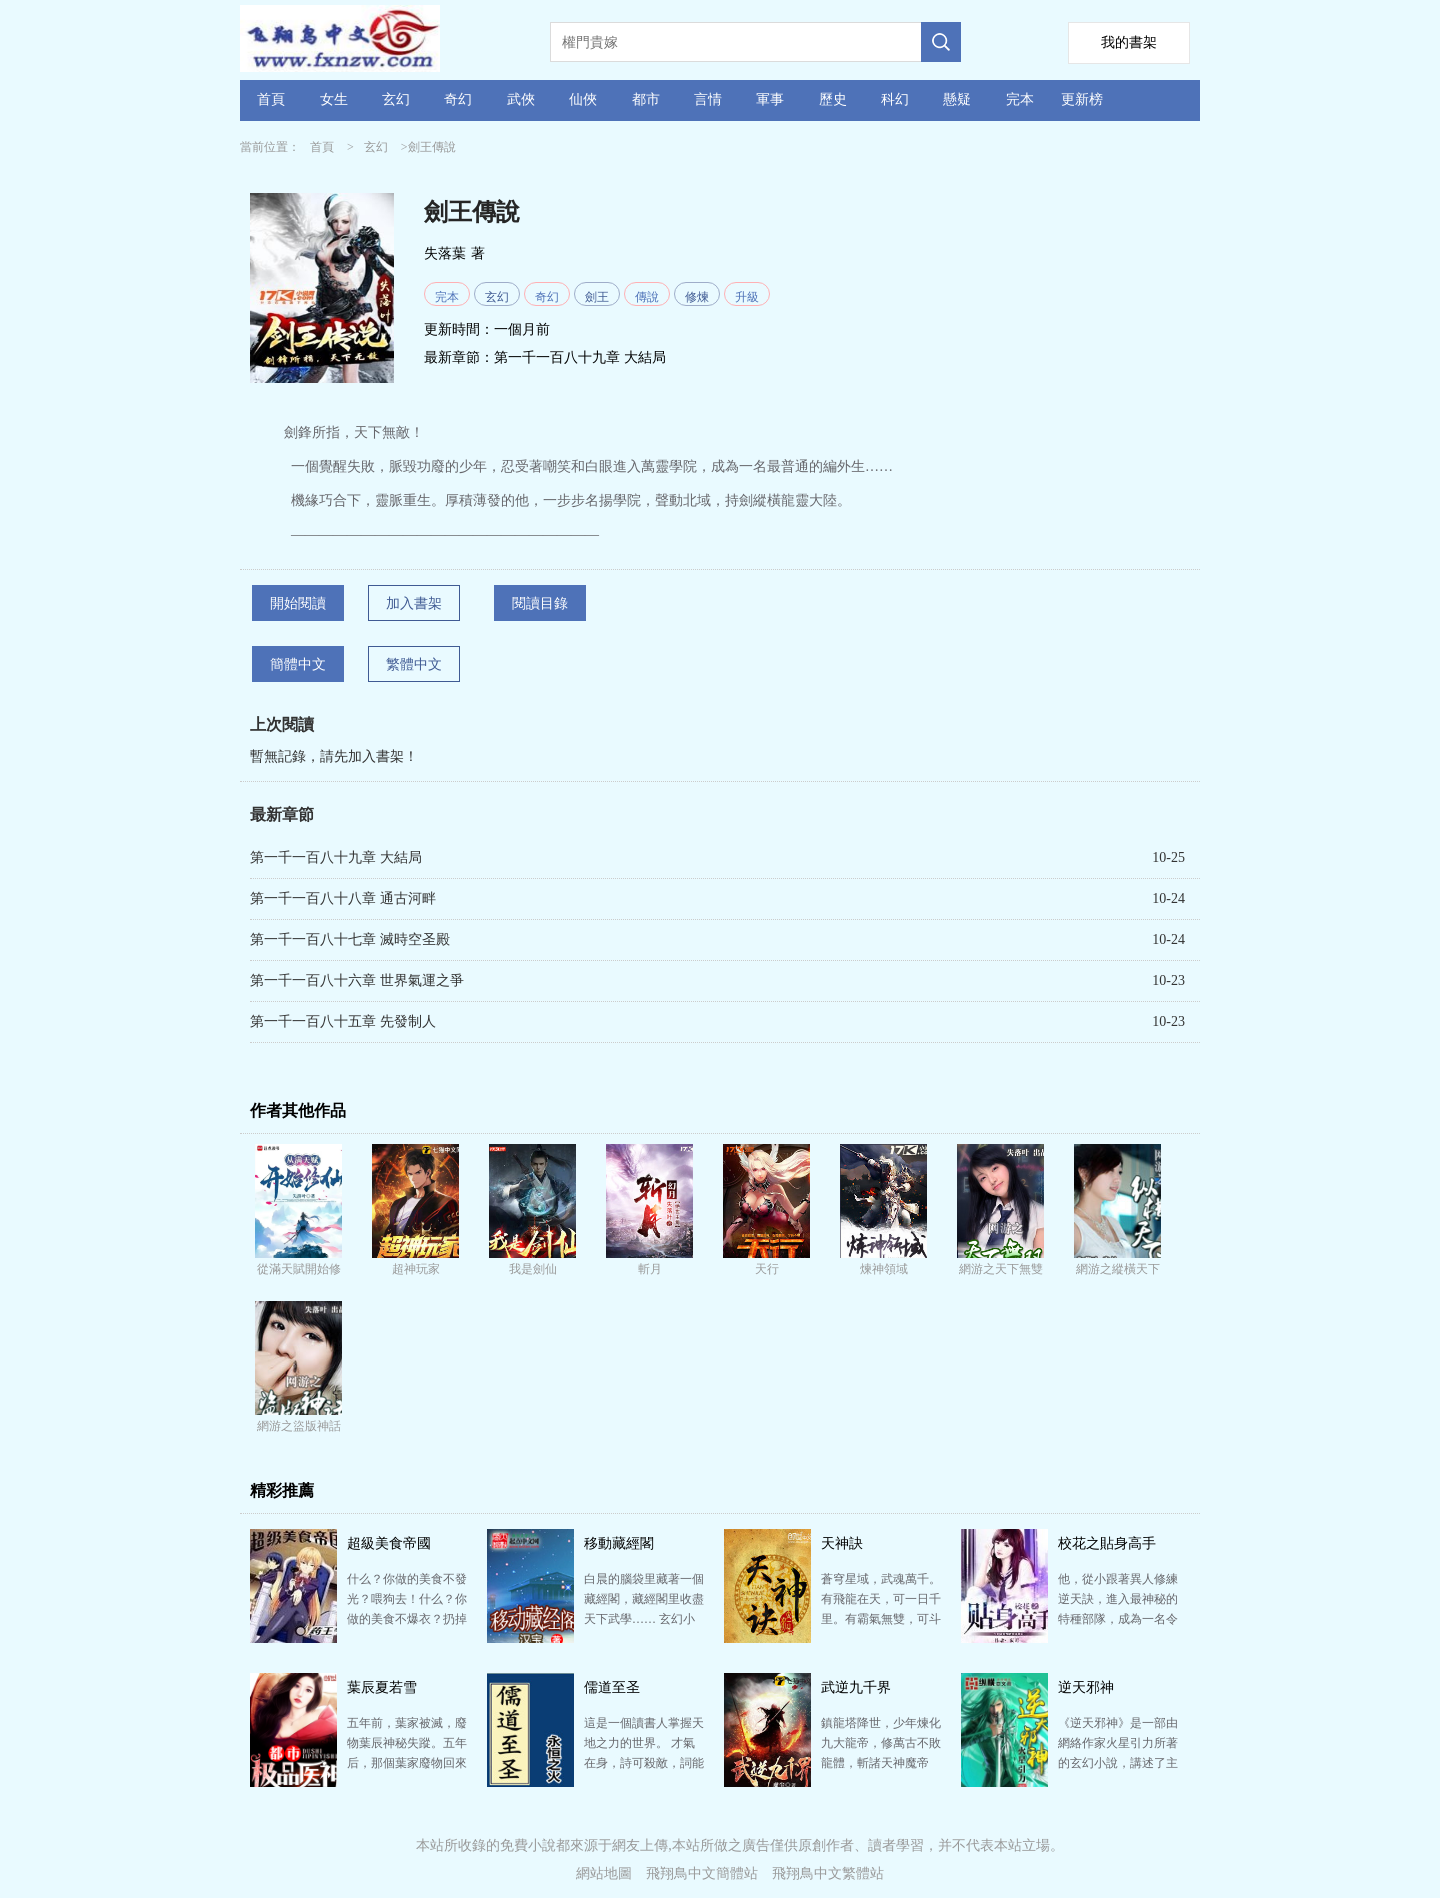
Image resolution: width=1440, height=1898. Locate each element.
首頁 (271, 99)
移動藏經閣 (619, 1543)
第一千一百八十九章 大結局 (580, 357)
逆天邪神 (1086, 1687)
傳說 (647, 297)
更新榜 (1082, 99)
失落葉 (445, 253)
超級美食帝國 (389, 1543)
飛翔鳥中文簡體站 (702, 1873)
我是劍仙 (533, 1269)
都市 (646, 99)
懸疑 (957, 99)
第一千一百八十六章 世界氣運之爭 (357, 980)
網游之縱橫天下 (1118, 1269)
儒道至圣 (612, 1687)
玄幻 (396, 99)
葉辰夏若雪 (382, 1687)
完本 (1020, 99)
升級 (747, 297)
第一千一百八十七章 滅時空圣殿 (350, 939)
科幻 (895, 99)
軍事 (770, 99)
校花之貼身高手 (1107, 1543)
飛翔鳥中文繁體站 (828, 1873)
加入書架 (414, 603)
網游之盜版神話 (299, 1426)
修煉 (697, 297)
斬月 (650, 1269)
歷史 (833, 99)
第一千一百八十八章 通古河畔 (343, 898)
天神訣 (842, 1543)
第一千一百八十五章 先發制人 (343, 1021)
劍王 (597, 297)
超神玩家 (416, 1269)
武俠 (521, 99)
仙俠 (583, 99)
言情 (708, 99)
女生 (334, 99)
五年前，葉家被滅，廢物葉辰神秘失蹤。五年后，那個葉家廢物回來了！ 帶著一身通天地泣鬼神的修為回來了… (407, 1763)
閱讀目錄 (540, 603)
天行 (767, 1269)
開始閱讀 (298, 603)
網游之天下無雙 (1001, 1269)
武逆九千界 (856, 1687)
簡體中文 (298, 664)
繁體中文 (414, 664)
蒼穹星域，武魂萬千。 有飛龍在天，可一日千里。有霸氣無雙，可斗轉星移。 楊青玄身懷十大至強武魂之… (881, 1619)
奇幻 (458, 99)
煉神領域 (884, 1269)
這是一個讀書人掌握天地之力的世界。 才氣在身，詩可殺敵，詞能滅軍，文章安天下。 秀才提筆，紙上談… (644, 1763)
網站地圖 (604, 1873)
